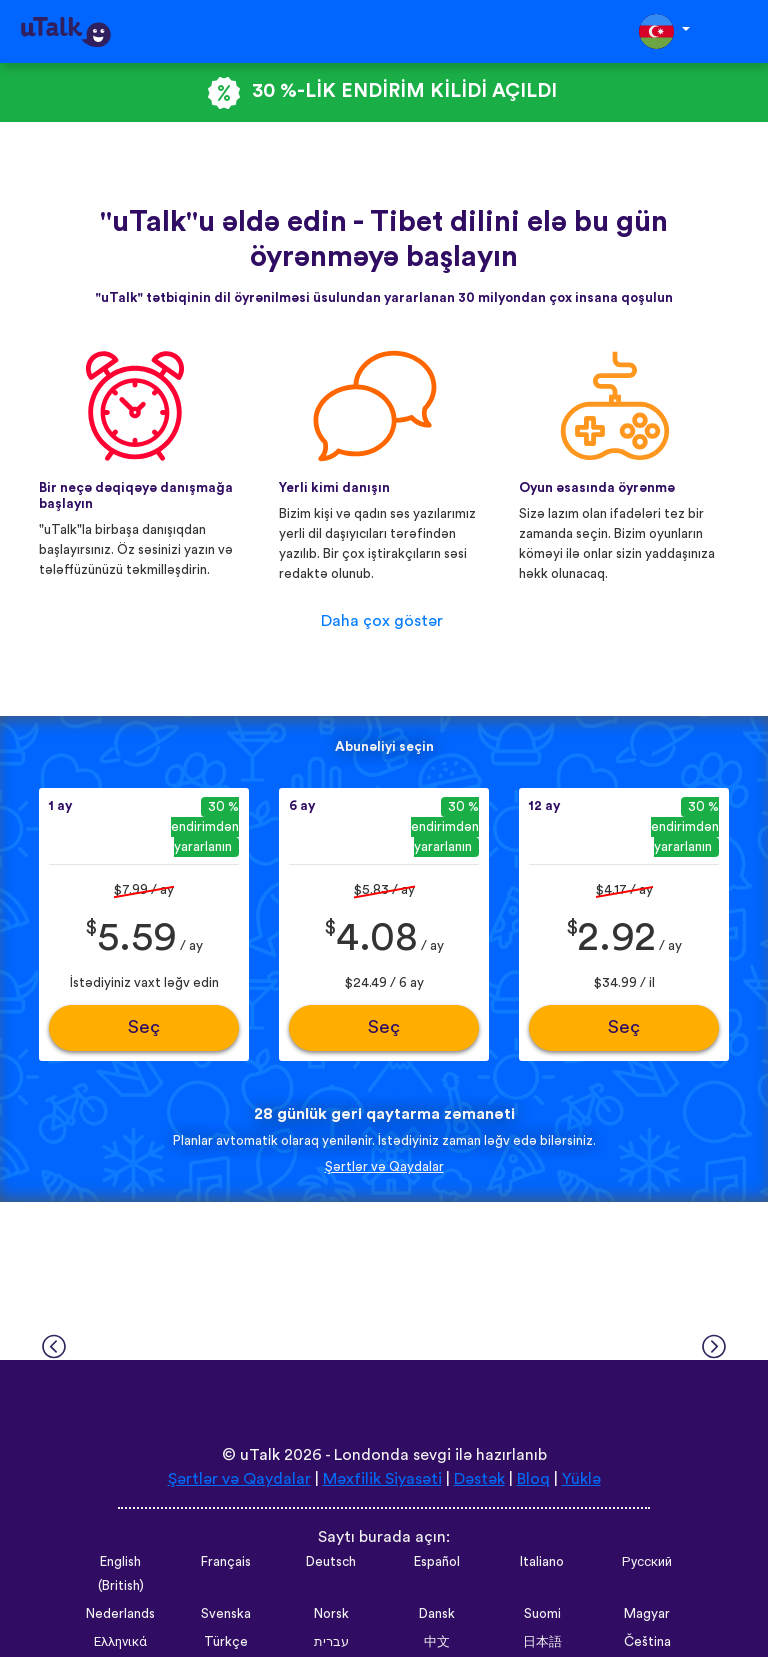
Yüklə (581, 1479)
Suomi (542, 1614)
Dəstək (479, 1479)
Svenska (226, 1614)
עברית (331, 1642)
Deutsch (331, 1562)
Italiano (542, 1562)
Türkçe (226, 1642)
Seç (144, 1027)
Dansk (437, 1614)
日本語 (542, 1642)
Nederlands (120, 1614)
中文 (437, 1642)
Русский (647, 1562)
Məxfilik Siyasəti (382, 1479)
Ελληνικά (120, 1642)
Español (437, 1562)
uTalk (260, 1455)
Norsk (331, 1614)
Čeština (647, 1642)
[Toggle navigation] (739, 31)
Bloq (533, 1479)
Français (226, 1562)
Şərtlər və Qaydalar (384, 1167)
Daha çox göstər (382, 621)
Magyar (647, 1614)
